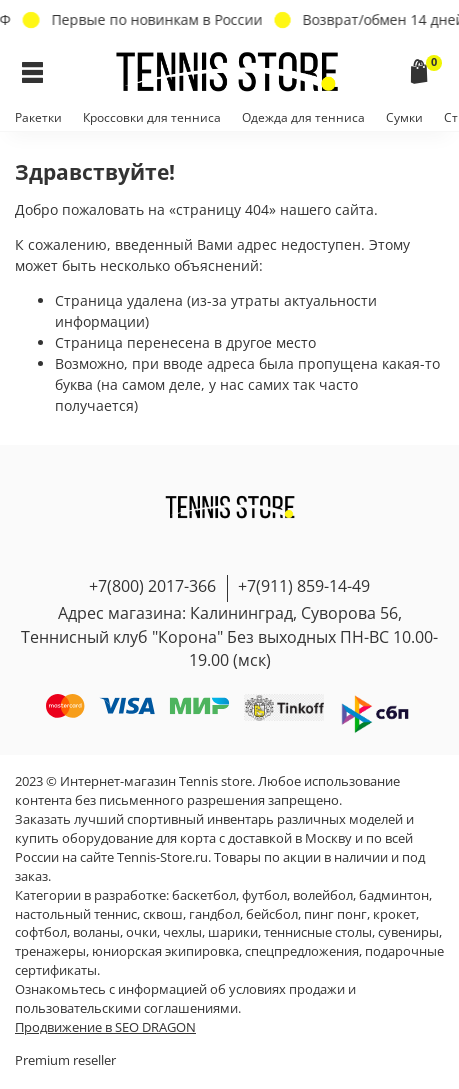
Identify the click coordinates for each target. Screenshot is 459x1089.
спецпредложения (302, 951)
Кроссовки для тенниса (152, 117)
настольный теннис (76, 914)
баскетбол (204, 895)
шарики (233, 932)
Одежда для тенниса (303, 117)
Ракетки (38, 117)
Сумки (404, 117)
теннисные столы (318, 932)
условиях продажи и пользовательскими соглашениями (185, 999)
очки (141, 932)
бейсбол (272, 914)
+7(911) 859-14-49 (304, 586)
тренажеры (50, 951)
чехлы (182, 932)
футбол (264, 895)
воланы (96, 932)
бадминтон (394, 895)
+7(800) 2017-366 (152, 586)
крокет (394, 914)
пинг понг (335, 914)
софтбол (41, 932)
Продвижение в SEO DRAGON (105, 1027)
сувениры (408, 932)
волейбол (323, 895)
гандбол (214, 914)
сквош (163, 914)
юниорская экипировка (165, 951)
